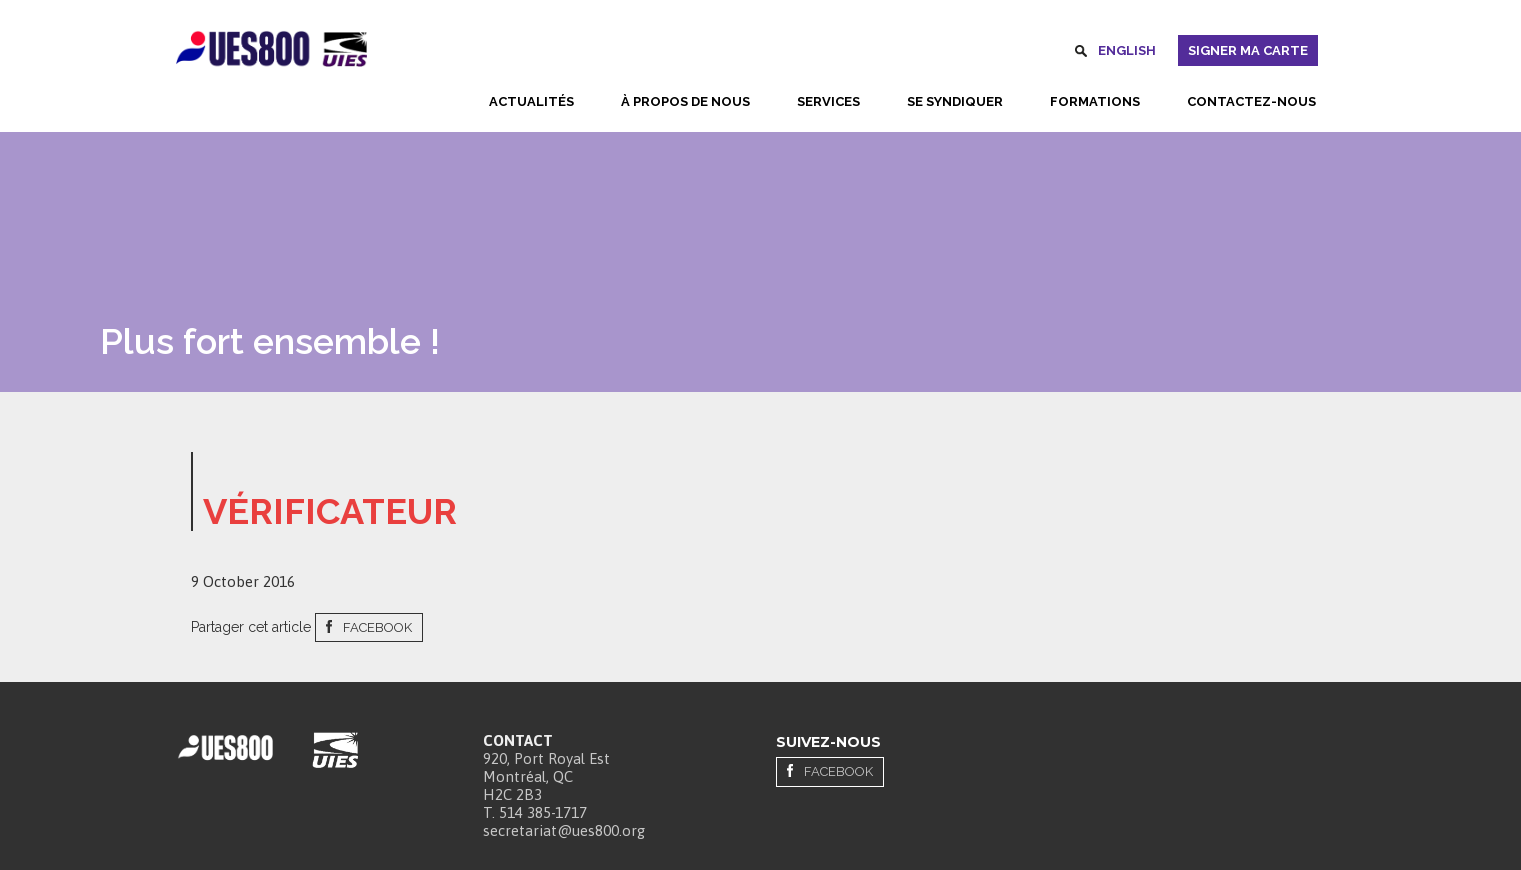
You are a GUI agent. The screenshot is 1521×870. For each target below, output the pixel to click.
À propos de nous (685, 101)
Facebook (377, 627)
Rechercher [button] (1081, 54)
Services (828, 101)
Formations (1095, 101)
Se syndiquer (955, 101)
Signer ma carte (1248, 50)
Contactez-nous (1251, 101)
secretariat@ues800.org (564, 830)
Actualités (531, 101)
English (1127, 50)
